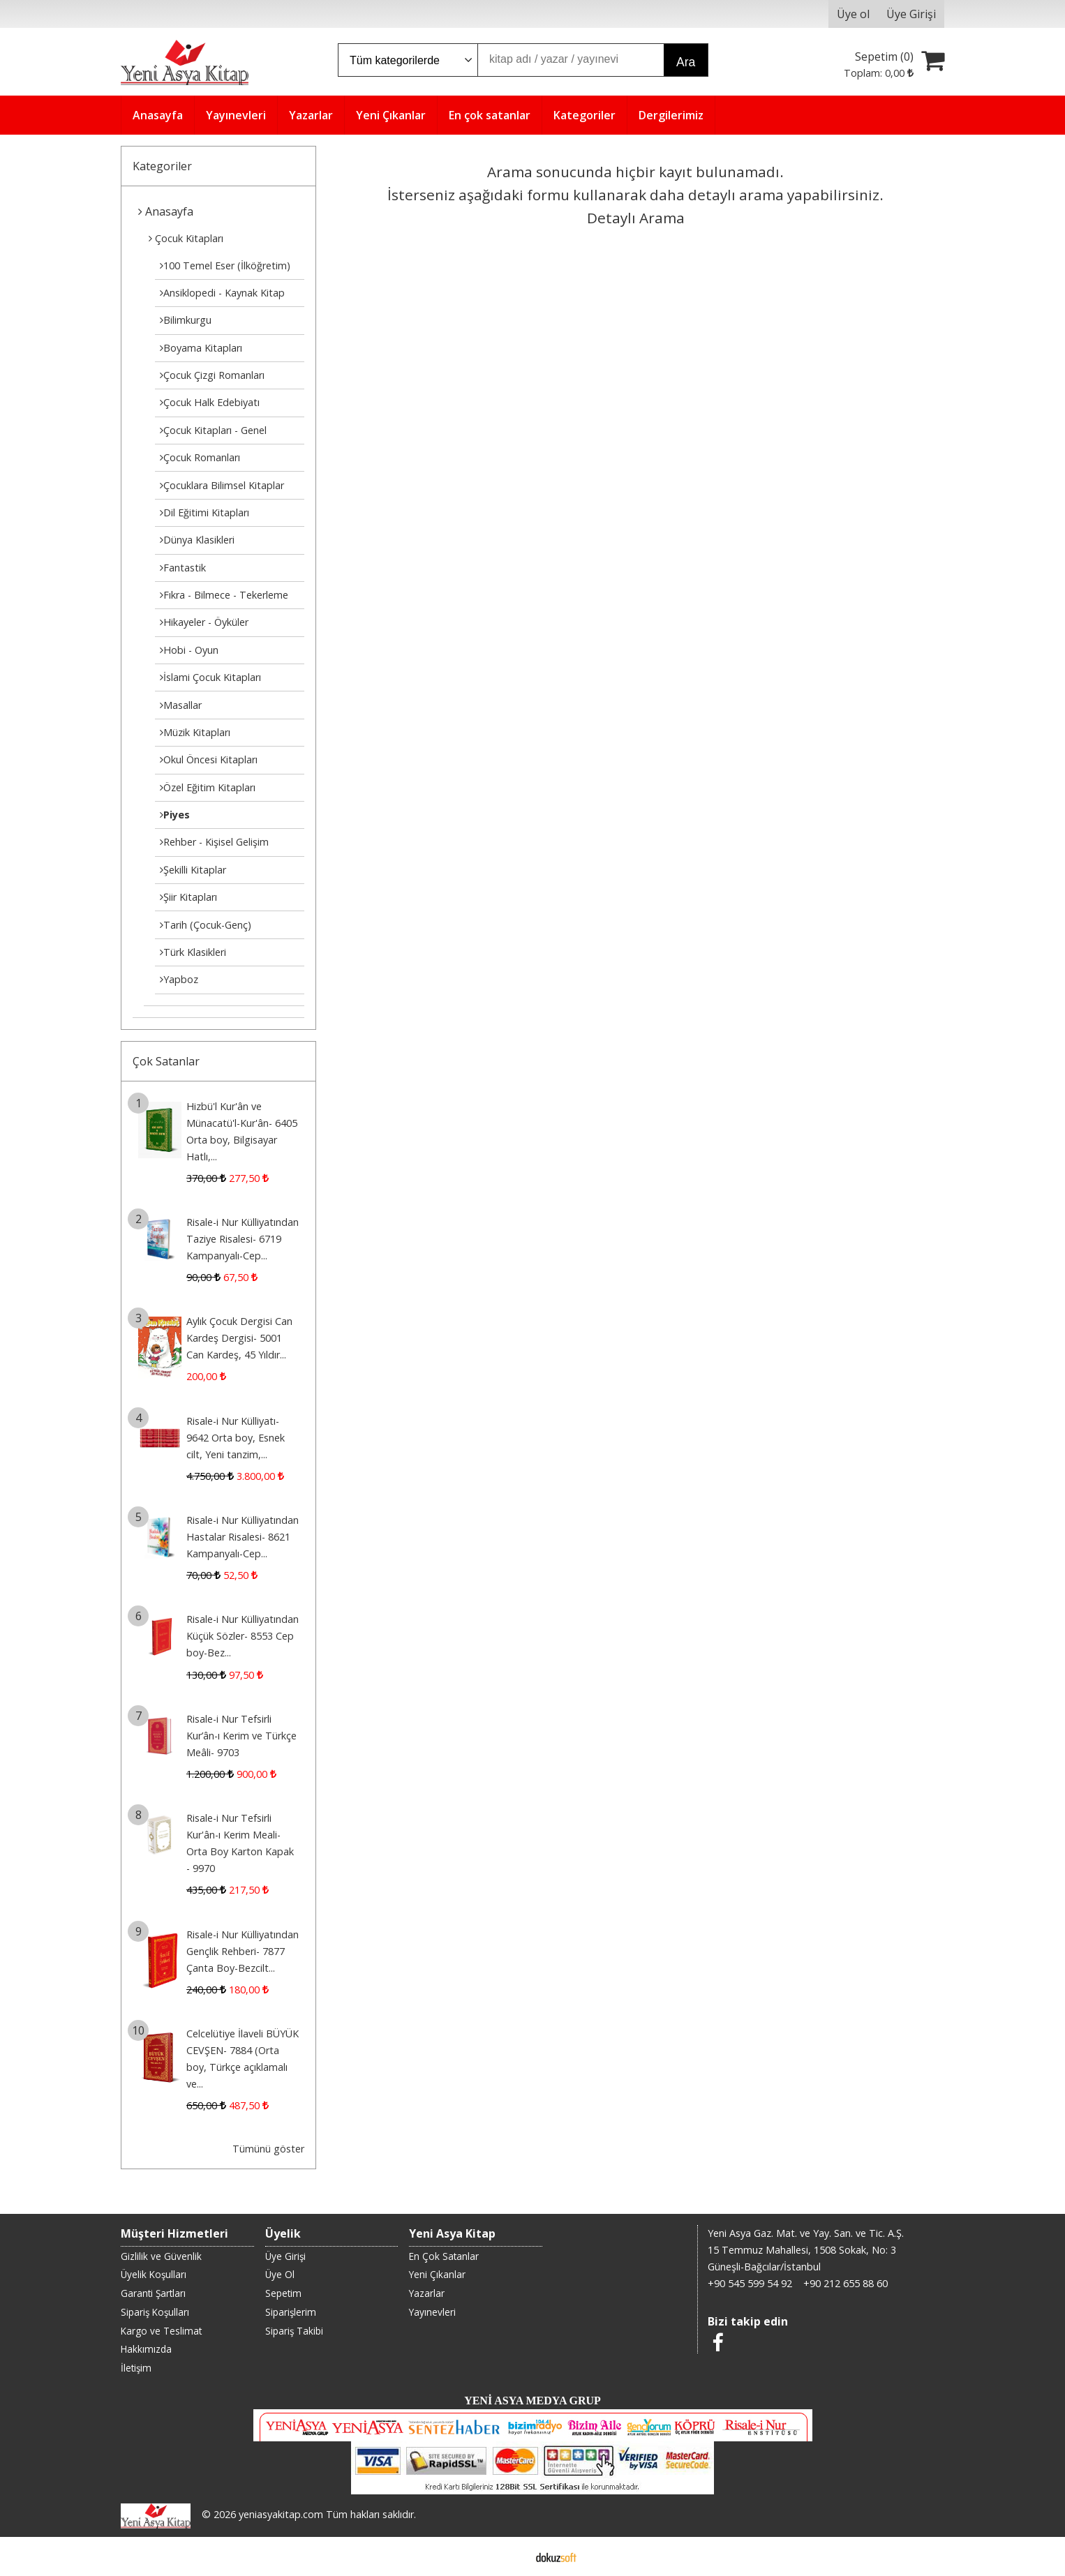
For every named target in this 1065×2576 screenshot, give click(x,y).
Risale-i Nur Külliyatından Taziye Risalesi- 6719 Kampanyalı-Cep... (242, 1238)
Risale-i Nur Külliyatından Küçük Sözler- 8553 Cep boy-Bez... (242, 1635)
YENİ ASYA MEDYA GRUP (532, 2400)
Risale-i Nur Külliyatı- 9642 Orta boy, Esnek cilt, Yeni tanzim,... (235, 1437)
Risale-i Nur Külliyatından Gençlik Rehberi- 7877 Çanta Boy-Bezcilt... (242, 1951)
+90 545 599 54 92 (750, 2283)
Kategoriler (162, 166)
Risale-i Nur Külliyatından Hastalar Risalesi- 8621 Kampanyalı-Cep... (242, 1536)
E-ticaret (510, 2556)
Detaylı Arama (636, 217)
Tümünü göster (268, 2148)
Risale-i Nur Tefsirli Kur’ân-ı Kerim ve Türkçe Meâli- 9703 (241, 1735)
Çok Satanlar (166, 1061)
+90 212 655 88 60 (845, 2283)
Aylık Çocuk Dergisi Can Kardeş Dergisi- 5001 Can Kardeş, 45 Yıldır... (239, 1338)
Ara (685, 62)
